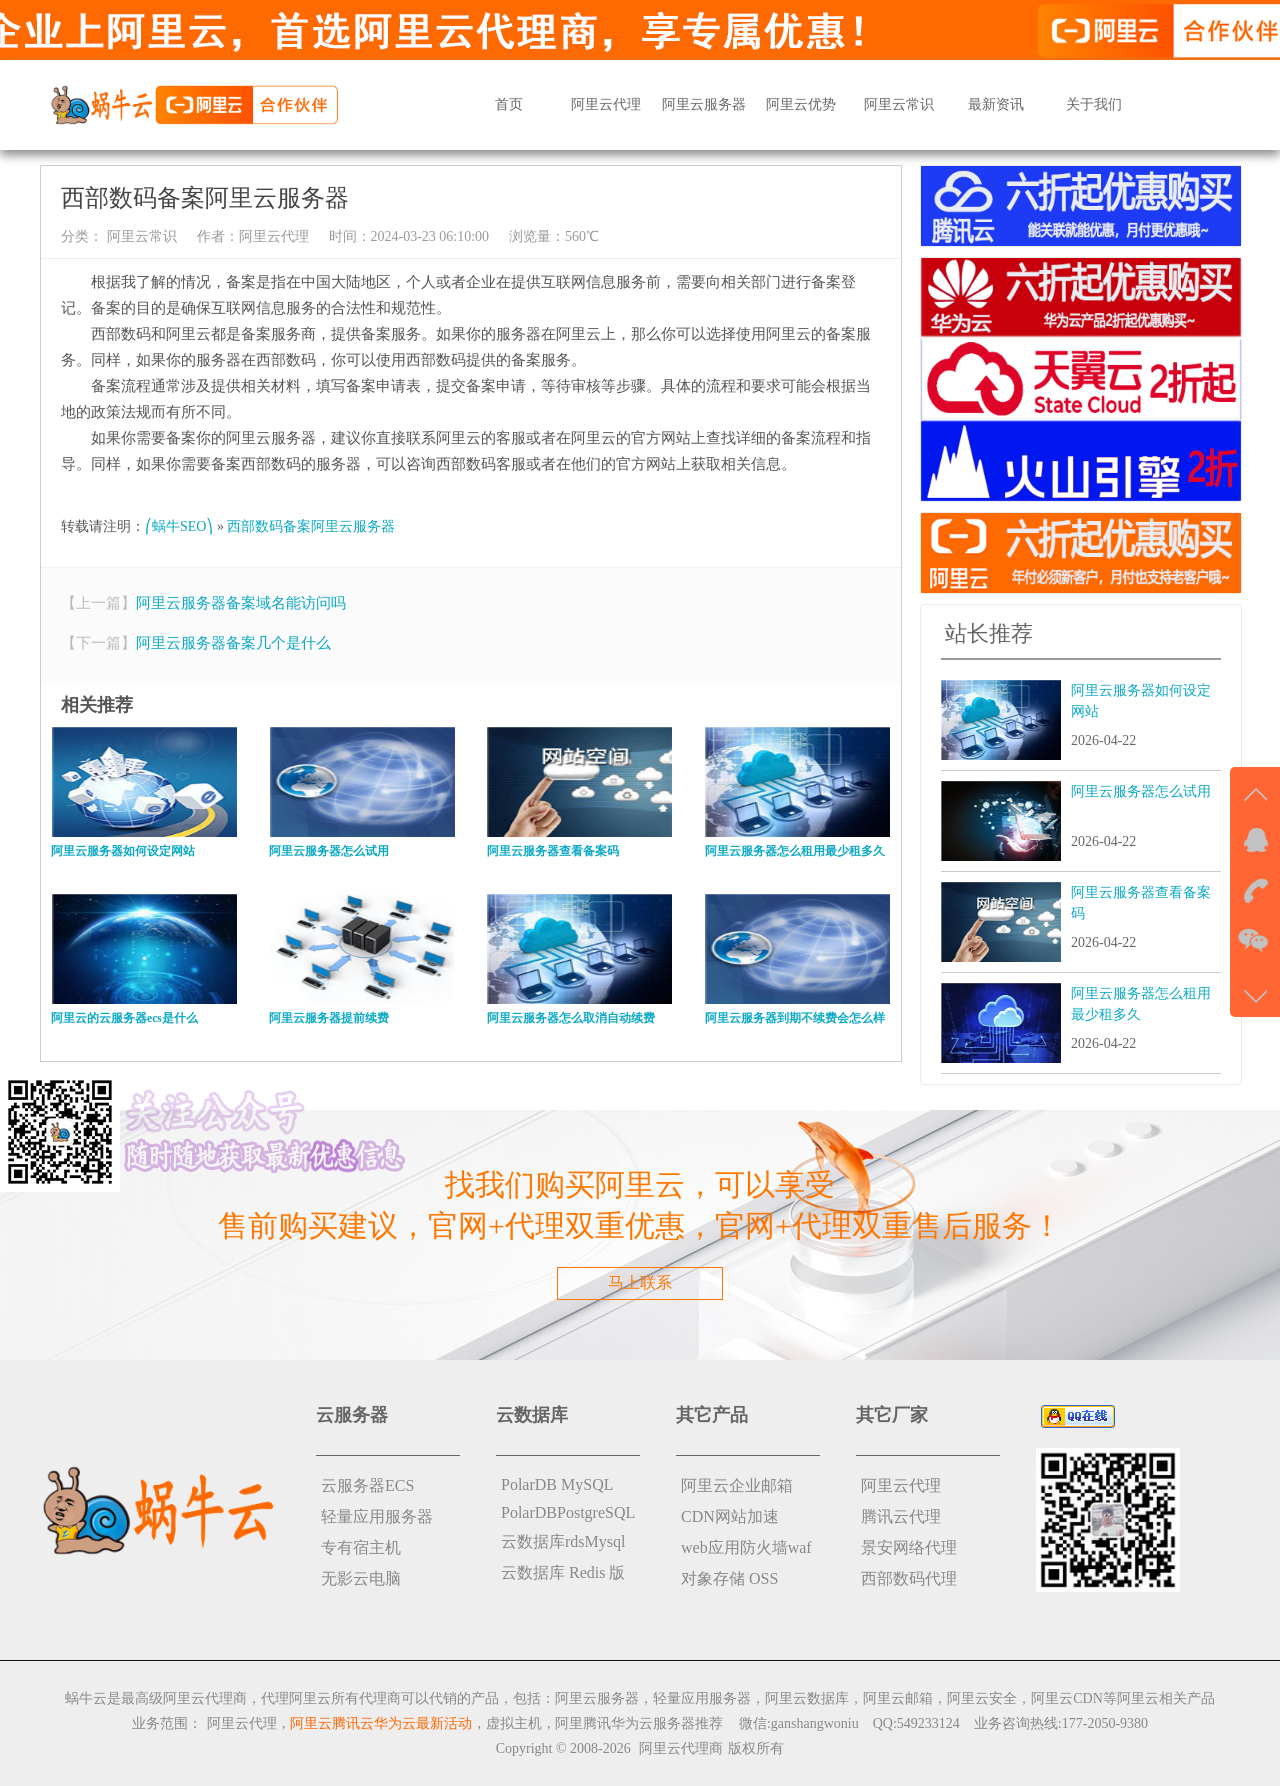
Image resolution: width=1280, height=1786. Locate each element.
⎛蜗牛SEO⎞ (179, 526)
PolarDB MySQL (557, 1484)
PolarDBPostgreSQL (568, 1512)
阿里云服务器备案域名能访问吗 (241, 603)
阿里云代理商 (681, 1748)
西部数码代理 (909, 1578)
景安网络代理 (909, 1547)
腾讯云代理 (901, 1516)
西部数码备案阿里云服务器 (311, 526)
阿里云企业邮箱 (737, 1485)
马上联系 (640, 1282)
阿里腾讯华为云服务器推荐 (639, 1723)
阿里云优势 (801, 104)
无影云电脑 (361, 1578)
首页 (509, 104)
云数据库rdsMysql (563, 1541)
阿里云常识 (899, 104)
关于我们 (1094, 104)
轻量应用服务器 (377, 1516)
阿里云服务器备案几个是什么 (233, 643)
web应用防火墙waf (746, 1547)
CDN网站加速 (730, 1516)
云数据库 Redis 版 (563, 1572)
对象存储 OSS (729, 1578)
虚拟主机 (514, 1723)
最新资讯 (996, 104)
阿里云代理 (606, 104)
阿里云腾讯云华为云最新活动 (381, 1723)
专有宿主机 (361, 1547)
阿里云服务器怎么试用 (1141, 791)
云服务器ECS (367, 1485)
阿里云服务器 (704, 104)
